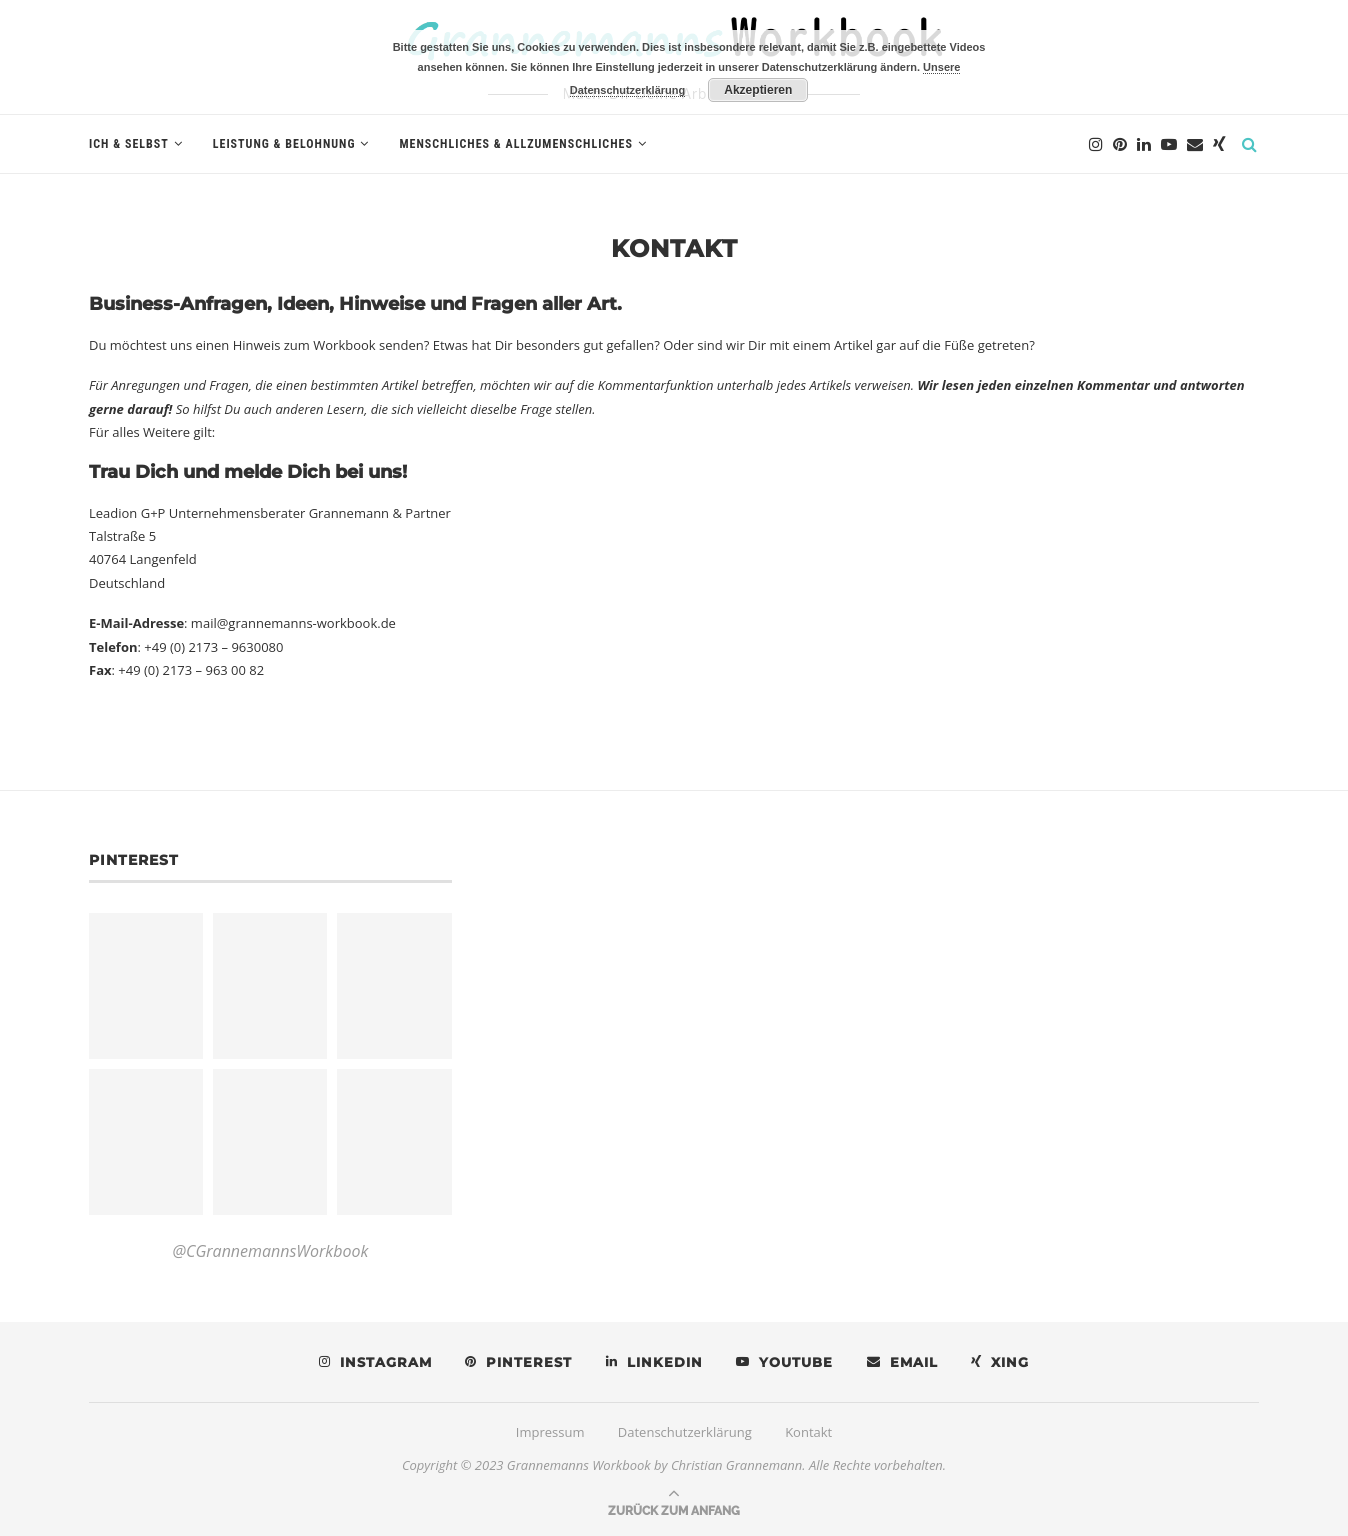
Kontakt (808, 1432)
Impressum (550, 1432)
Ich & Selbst (129, 144)
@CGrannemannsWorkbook (270, 1251)
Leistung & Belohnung (284, 144)
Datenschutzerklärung (685, 1432)
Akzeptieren (758, 90)
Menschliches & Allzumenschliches (515, 144)
